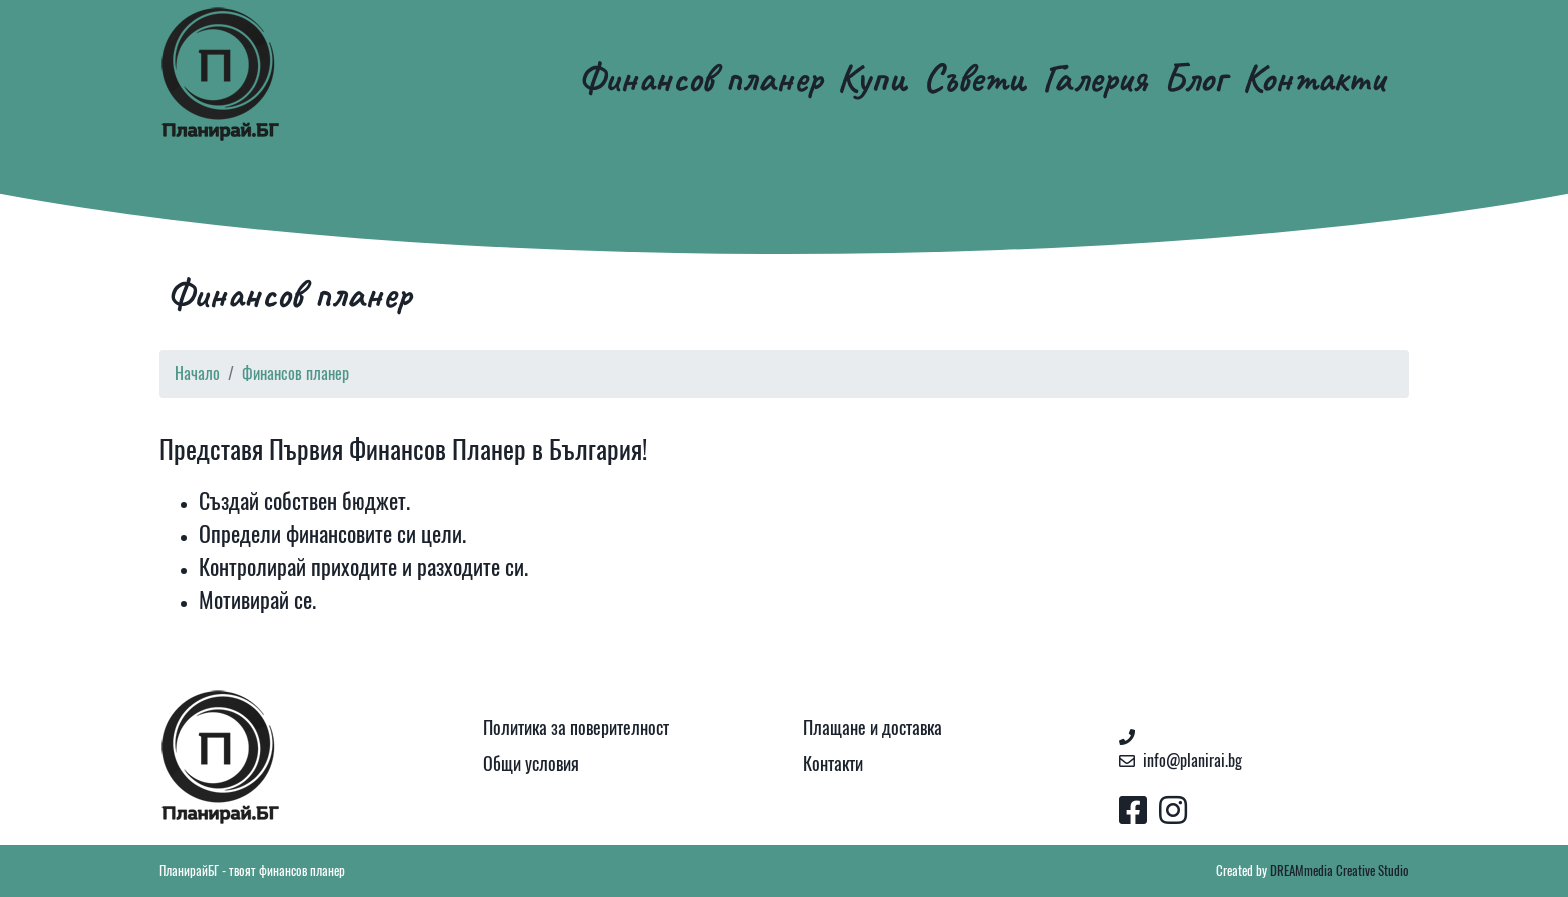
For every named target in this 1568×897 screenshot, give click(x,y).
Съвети (974, 78)
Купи (872, 78)
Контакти (1313, 78)
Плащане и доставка (872, 727)
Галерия (1094, 78)
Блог (1194, 78)
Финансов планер (699, 78)
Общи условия (531, 763)
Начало (197, 373)
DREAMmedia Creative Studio (1339, 870)
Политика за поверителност (576, 727)
